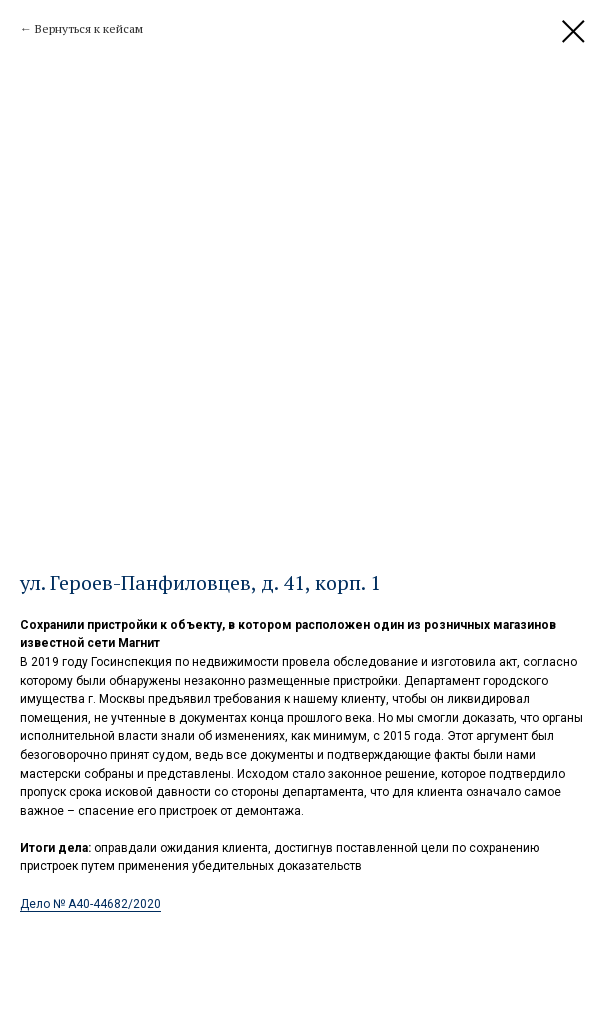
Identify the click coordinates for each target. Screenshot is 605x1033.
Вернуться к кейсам (89, 28)
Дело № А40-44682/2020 (90, 904)
